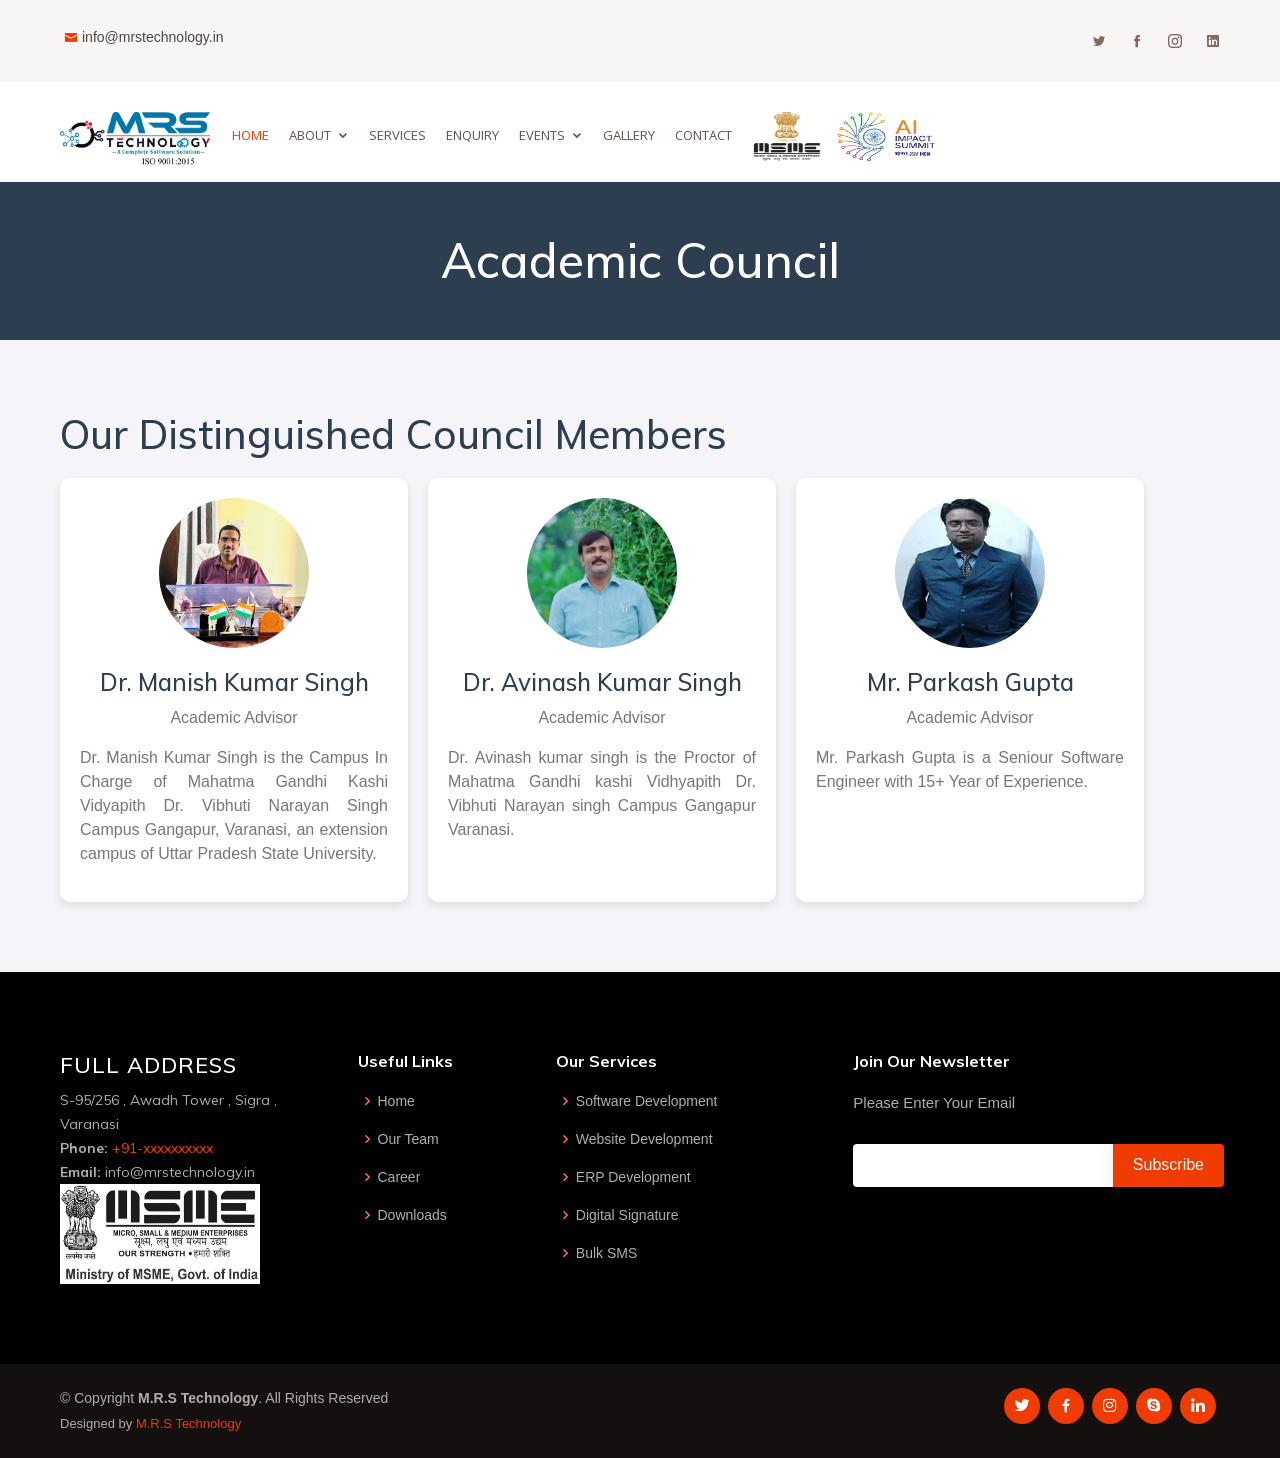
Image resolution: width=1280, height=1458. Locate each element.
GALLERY (629, 135)
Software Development (647, 1101)
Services (397, 135)
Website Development (644, 1139)
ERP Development (633, 1177)
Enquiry (472, 135)
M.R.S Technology (188, 1423)
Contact (703, 135)
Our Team (408, 1139)
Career (399, 1177)
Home (250, 135)
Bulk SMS (606, 1253)
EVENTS (542, 135)
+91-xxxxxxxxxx (162, 1148)
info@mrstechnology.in (153, 37)
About (310, 135)
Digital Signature (627, 1215)
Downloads (412, 1215)
